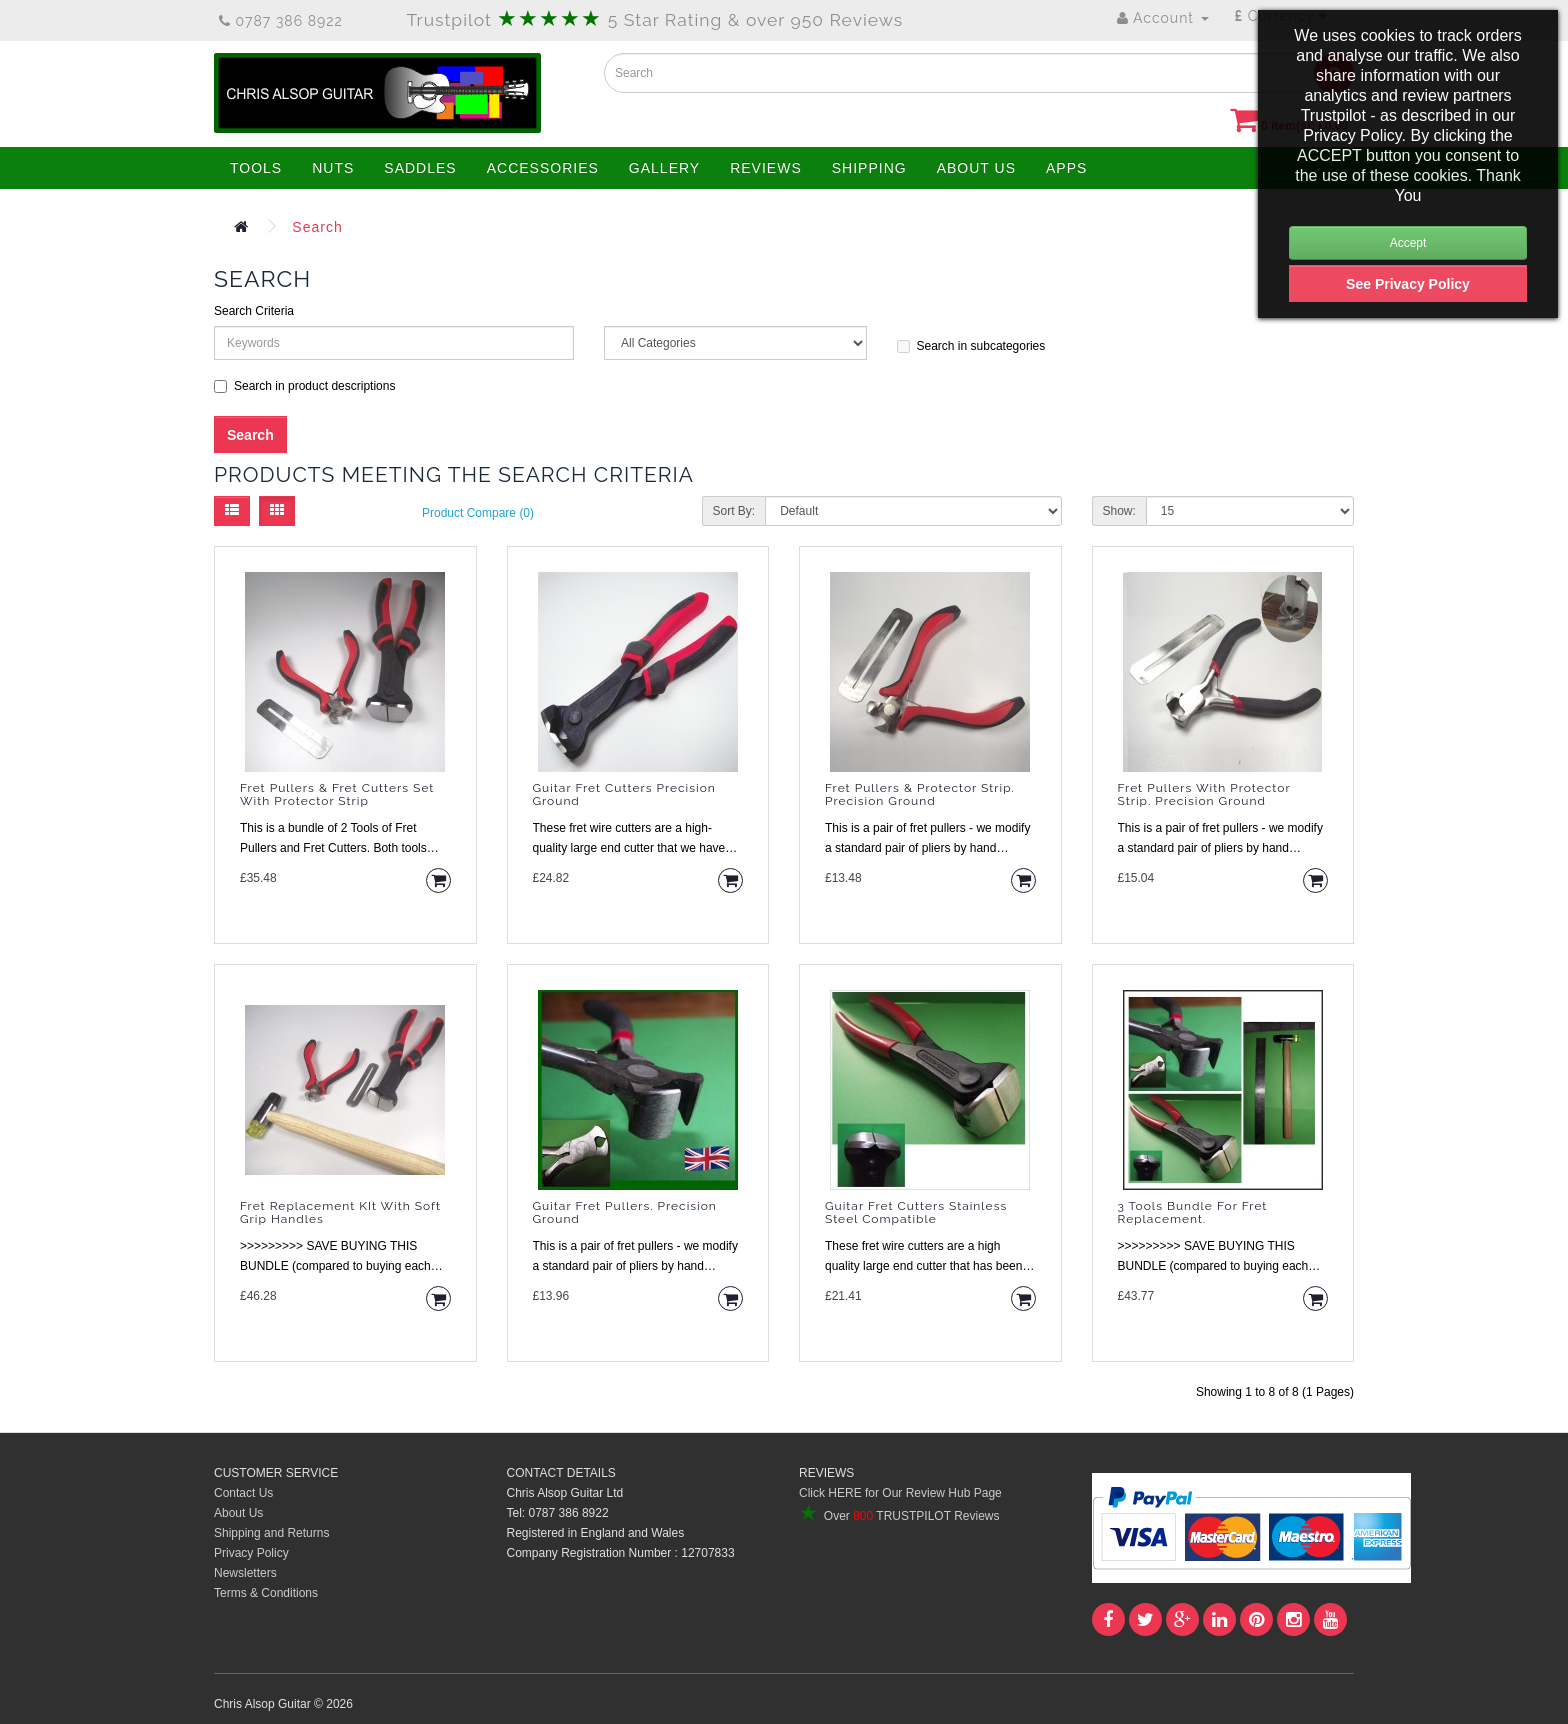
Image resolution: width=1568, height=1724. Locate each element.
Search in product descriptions (304, 386)
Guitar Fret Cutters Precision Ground (624, 795)
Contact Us (243, 1493)
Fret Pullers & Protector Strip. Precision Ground (920, 795)
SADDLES (420, 168)
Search (317, 227)
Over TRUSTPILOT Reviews (899, 1516)
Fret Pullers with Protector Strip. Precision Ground (1204, 795)
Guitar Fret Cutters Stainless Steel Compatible (916, 1213)
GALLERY (664, 168)
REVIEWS (766, 168)
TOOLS (256, 168)
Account (1163, 18)
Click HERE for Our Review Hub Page (900, 1493)
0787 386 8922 (281, 21)
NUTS (333, 168)
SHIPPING (869, 168)
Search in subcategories (971, 346)
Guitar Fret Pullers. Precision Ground (625, 1213)
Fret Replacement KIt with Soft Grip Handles (340, 1213)
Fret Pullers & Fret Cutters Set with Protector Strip (337, 795)
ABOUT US (976, 168)
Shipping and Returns (271, 1533)
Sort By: (734, 511)
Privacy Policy (251, 1553)
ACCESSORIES (543, 168)
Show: (1119, 511)
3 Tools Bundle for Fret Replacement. (1193, 1213)
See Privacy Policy (1408, 284)
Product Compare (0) (478, 513)
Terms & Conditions (266, 1593)
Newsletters (245, 1573)
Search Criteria (254, 311)
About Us (238, 1513)
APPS (1066, 168)
